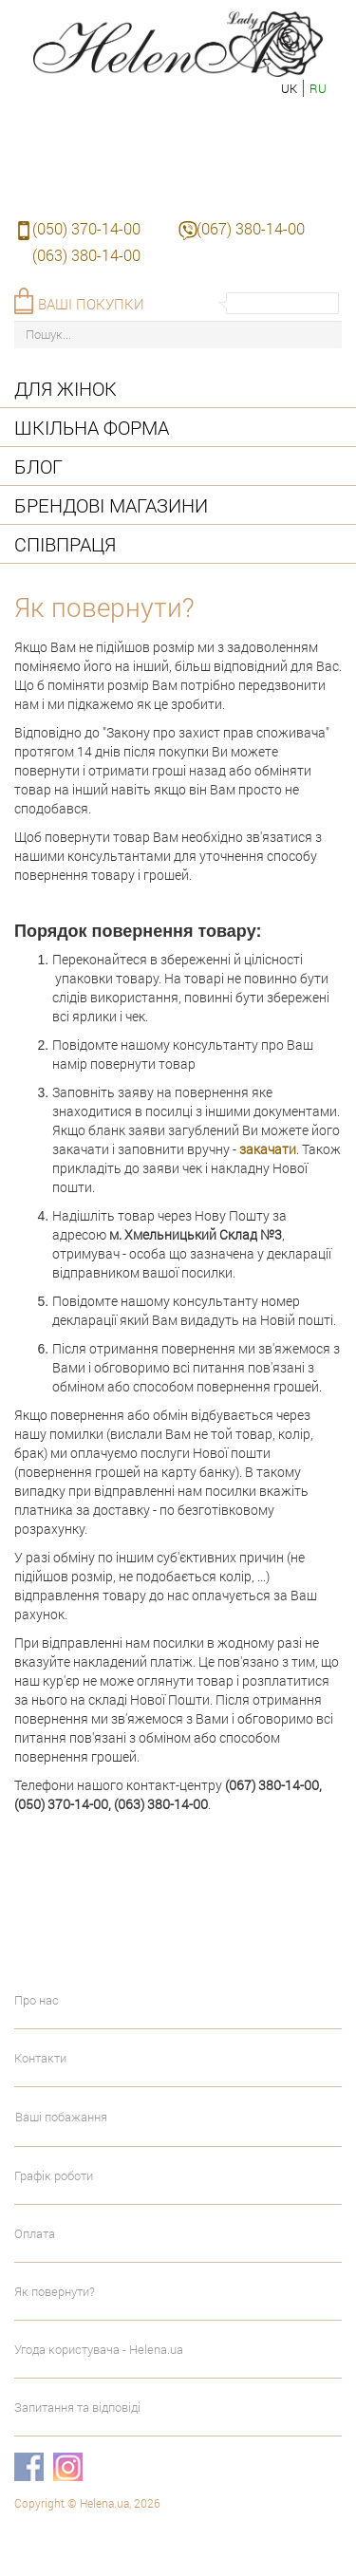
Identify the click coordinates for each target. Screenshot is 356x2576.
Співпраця (65, 544)
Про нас (36, 1999)
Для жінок (65, 388)
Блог (38, 466)
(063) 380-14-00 (86, 255)
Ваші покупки (91, 303)
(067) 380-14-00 (251, 228)
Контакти (40, 2057)
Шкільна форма (91, 427)
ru (318, 88)
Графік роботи (53, 2175)
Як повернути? (54, 2291)
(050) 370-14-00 (86, 228)
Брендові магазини (111, 505)
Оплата (34, 2233)
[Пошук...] (178, 334)
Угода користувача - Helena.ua (98, 2349)
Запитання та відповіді (77, 2407)
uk (289, 88)
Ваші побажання (61, 2116)
